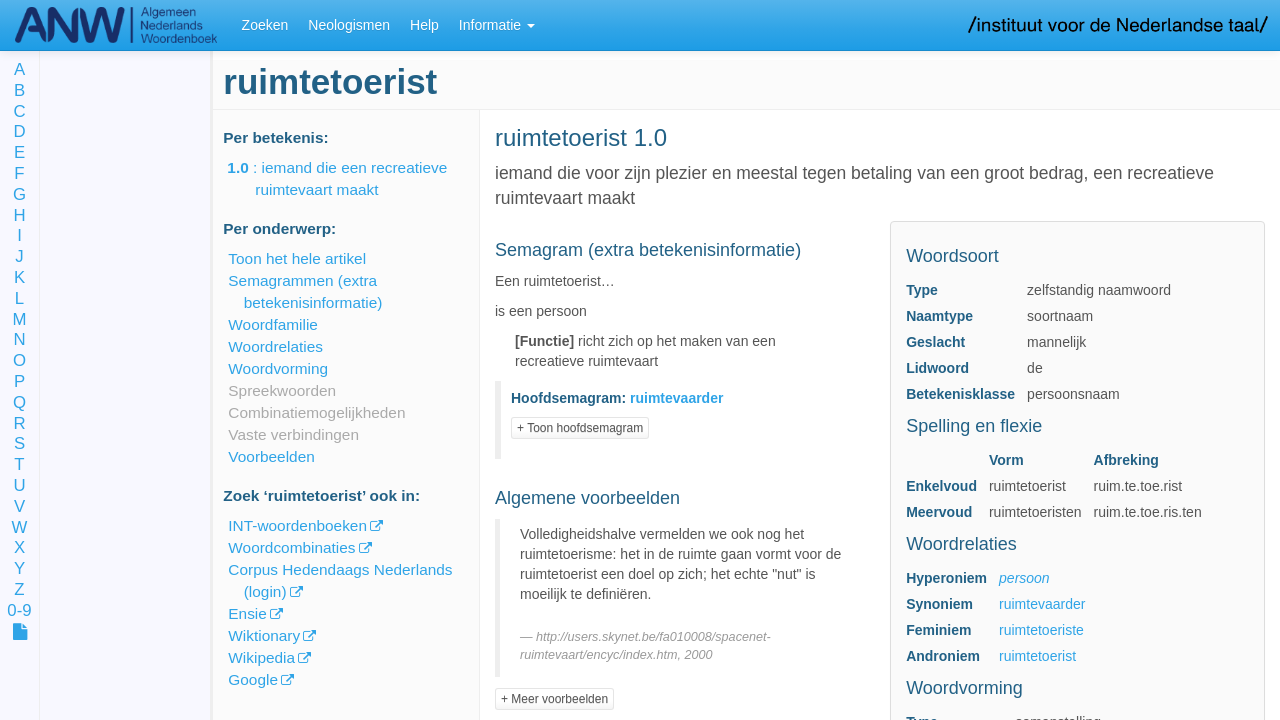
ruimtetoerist (1037, 656)
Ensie (247, 613)
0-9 (19, 611)
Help (424, 25)
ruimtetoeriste (1041, 630)
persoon (1024, 578)
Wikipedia (261, 657)
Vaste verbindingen (293, 434)
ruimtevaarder (1042, 604)
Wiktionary (264, 635)
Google (253, 679)
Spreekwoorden (282, 390)
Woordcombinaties (291, 547)
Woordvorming (278, 368)
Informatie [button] (497, 25)
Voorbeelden (271, 456)
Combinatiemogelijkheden (316, 412)
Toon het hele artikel (297, 258)
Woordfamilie (273, 324)
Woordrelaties (275, 346)
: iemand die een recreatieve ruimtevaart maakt (351, 178)
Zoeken (265, 25)
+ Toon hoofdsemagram (580, 428)
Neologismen (349, 25)
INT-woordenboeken (297, 525)
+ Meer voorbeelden (554, 699)
